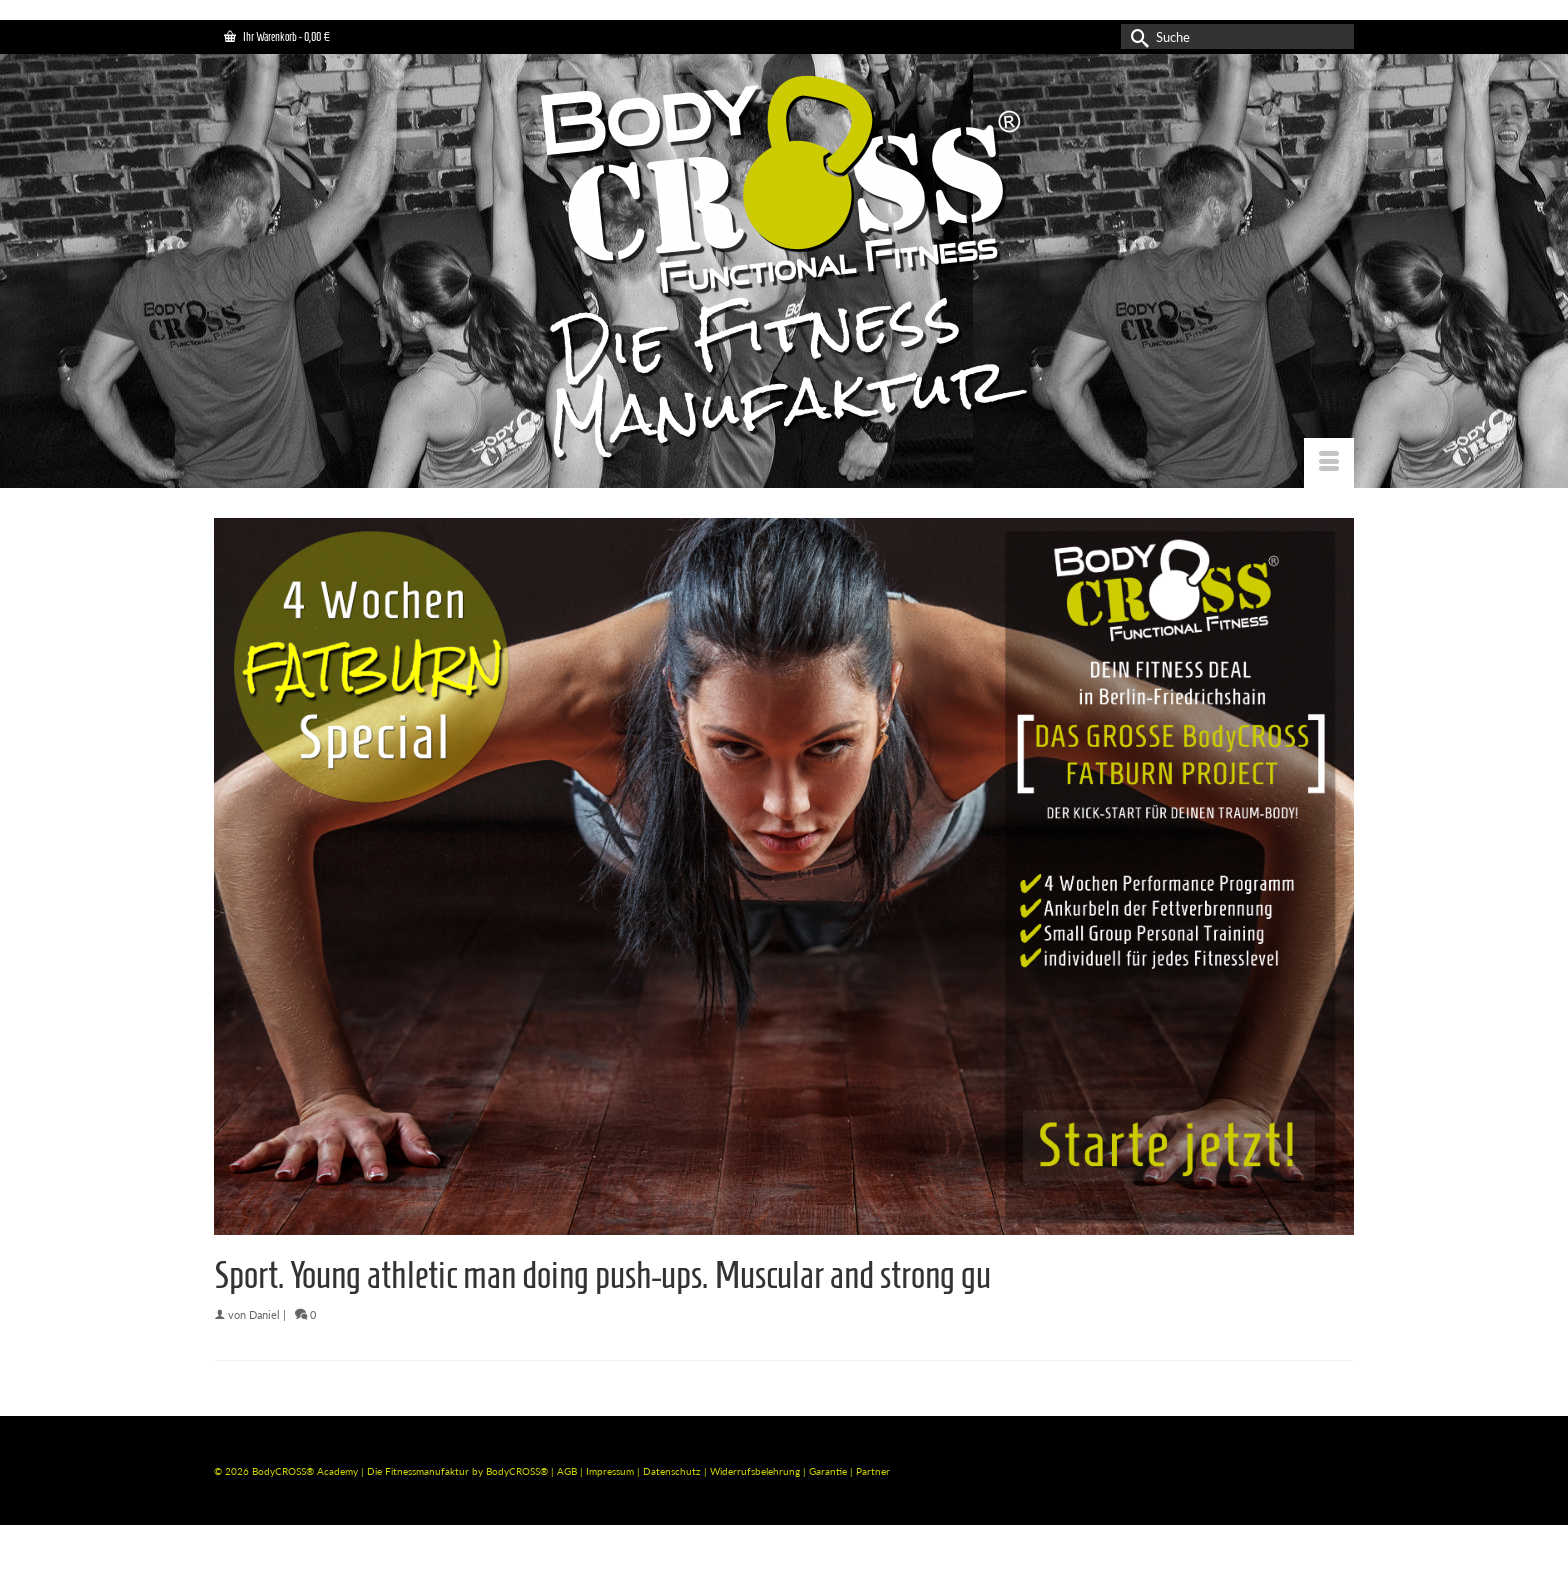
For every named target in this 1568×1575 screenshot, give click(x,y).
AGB (567, 1471)
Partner (873, 1471)
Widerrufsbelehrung (756, 1471)
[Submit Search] (1136, 36)
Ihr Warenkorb (277, 36)
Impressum (610, 1471)
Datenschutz (673, 1471)
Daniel (264, 1314)
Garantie (829, 1471)
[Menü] (1329, 463)
